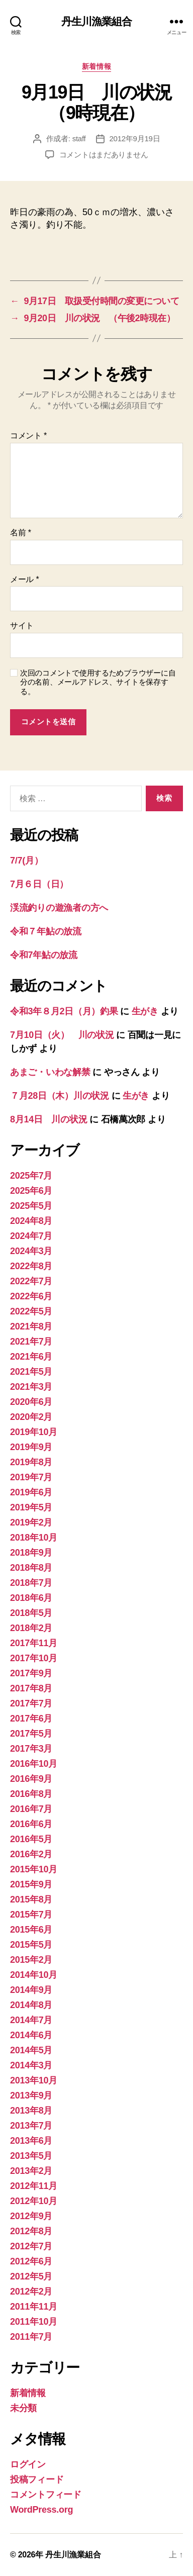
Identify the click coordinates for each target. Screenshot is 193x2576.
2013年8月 (31, 2111)
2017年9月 (31, 1673)
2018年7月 (31, 1583)
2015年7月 (31, 1915)
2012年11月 (33, 2186)
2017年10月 (33, 1658)
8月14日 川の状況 (48, 1119)
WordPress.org (41, 2510)
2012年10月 (33, 2201)
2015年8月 (31, 1899)
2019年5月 (31, 1507)
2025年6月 (31, 1191)
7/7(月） (26, 860)
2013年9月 (31, 2095)
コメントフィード (45, 2495)
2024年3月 (31, 1251)
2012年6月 (31, 2261)
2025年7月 (31, 1176)
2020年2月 (31, 1417)
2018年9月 (31, 1553)
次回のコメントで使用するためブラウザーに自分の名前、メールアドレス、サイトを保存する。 (97, 682)
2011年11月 (33, 2307)
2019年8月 (31, 1462)
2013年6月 (31, 2141)
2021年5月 (31, 1372)
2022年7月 (31, 1281)
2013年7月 (31, 2126)
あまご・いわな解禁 (50, 1072)
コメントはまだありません (103, 154)
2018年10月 (33, 1538)
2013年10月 (33, 2080)
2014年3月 (31, 2065)
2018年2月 (31, 1628)
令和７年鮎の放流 (45, 931)
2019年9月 (31, 1447)
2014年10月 (33, 1975)
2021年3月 (31, 1387)
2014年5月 (31, 2050)
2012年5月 (31, 2276)
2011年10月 (33, 2322)
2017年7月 (31, 1703)
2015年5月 (31, 1945)
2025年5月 (31, 1206)
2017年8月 (31, 1688)
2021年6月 (31, 1357)
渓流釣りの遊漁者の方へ (59, 908)
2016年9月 (31, 1779)
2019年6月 (31, 1492)
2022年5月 (31, 1311)
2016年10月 (33, 1764)
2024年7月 (31, 1236)
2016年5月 (31, 1839)
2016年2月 (31, 1854)
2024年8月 (31, 1221)
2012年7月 (31, 2246)
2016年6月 (31, 1824)
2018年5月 (31, 1613)
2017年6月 (31, 1718)
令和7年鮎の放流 (43, 955)
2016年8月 (31, 1794)
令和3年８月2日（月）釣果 (64, 1011)
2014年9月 (31, 1990)
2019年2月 (31, 1522)
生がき (145, 1011)
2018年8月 (31, 1568)
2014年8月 (31, 2005)
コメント (28, 435)
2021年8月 (31, 1326)
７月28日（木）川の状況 (59, 1096)
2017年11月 (33, 1643)
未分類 (23, 2408)
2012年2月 (31, 2291)
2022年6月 (31, 1296)
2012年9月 (31, 2216)
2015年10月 (33, 1869)
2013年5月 (31, 2156)
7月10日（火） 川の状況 (62, 1035)
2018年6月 (31, 1598)
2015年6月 (31, 1930)
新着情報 (96, 66)
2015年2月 (31, 1960)
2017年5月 (31, 1734)
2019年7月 (31, 1477)
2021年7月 (31, 1342)
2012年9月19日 (135, 138)
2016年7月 (31, 1809)
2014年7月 (31, 2020)
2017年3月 (31, 1749)
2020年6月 (31, 1402)
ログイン (28, 2464)
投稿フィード (36, 2479)
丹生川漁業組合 (96, 21)
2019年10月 (33, 1432)
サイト (22, 625)
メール (24, 579)
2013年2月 (31, 2171)
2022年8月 (31, 1266)
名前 (20, 532)
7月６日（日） (39, 884)
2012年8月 (31, 2231)
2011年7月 (31, 2337)
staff (79, 138)
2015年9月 (31, 1884)
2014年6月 (31, 2035)
